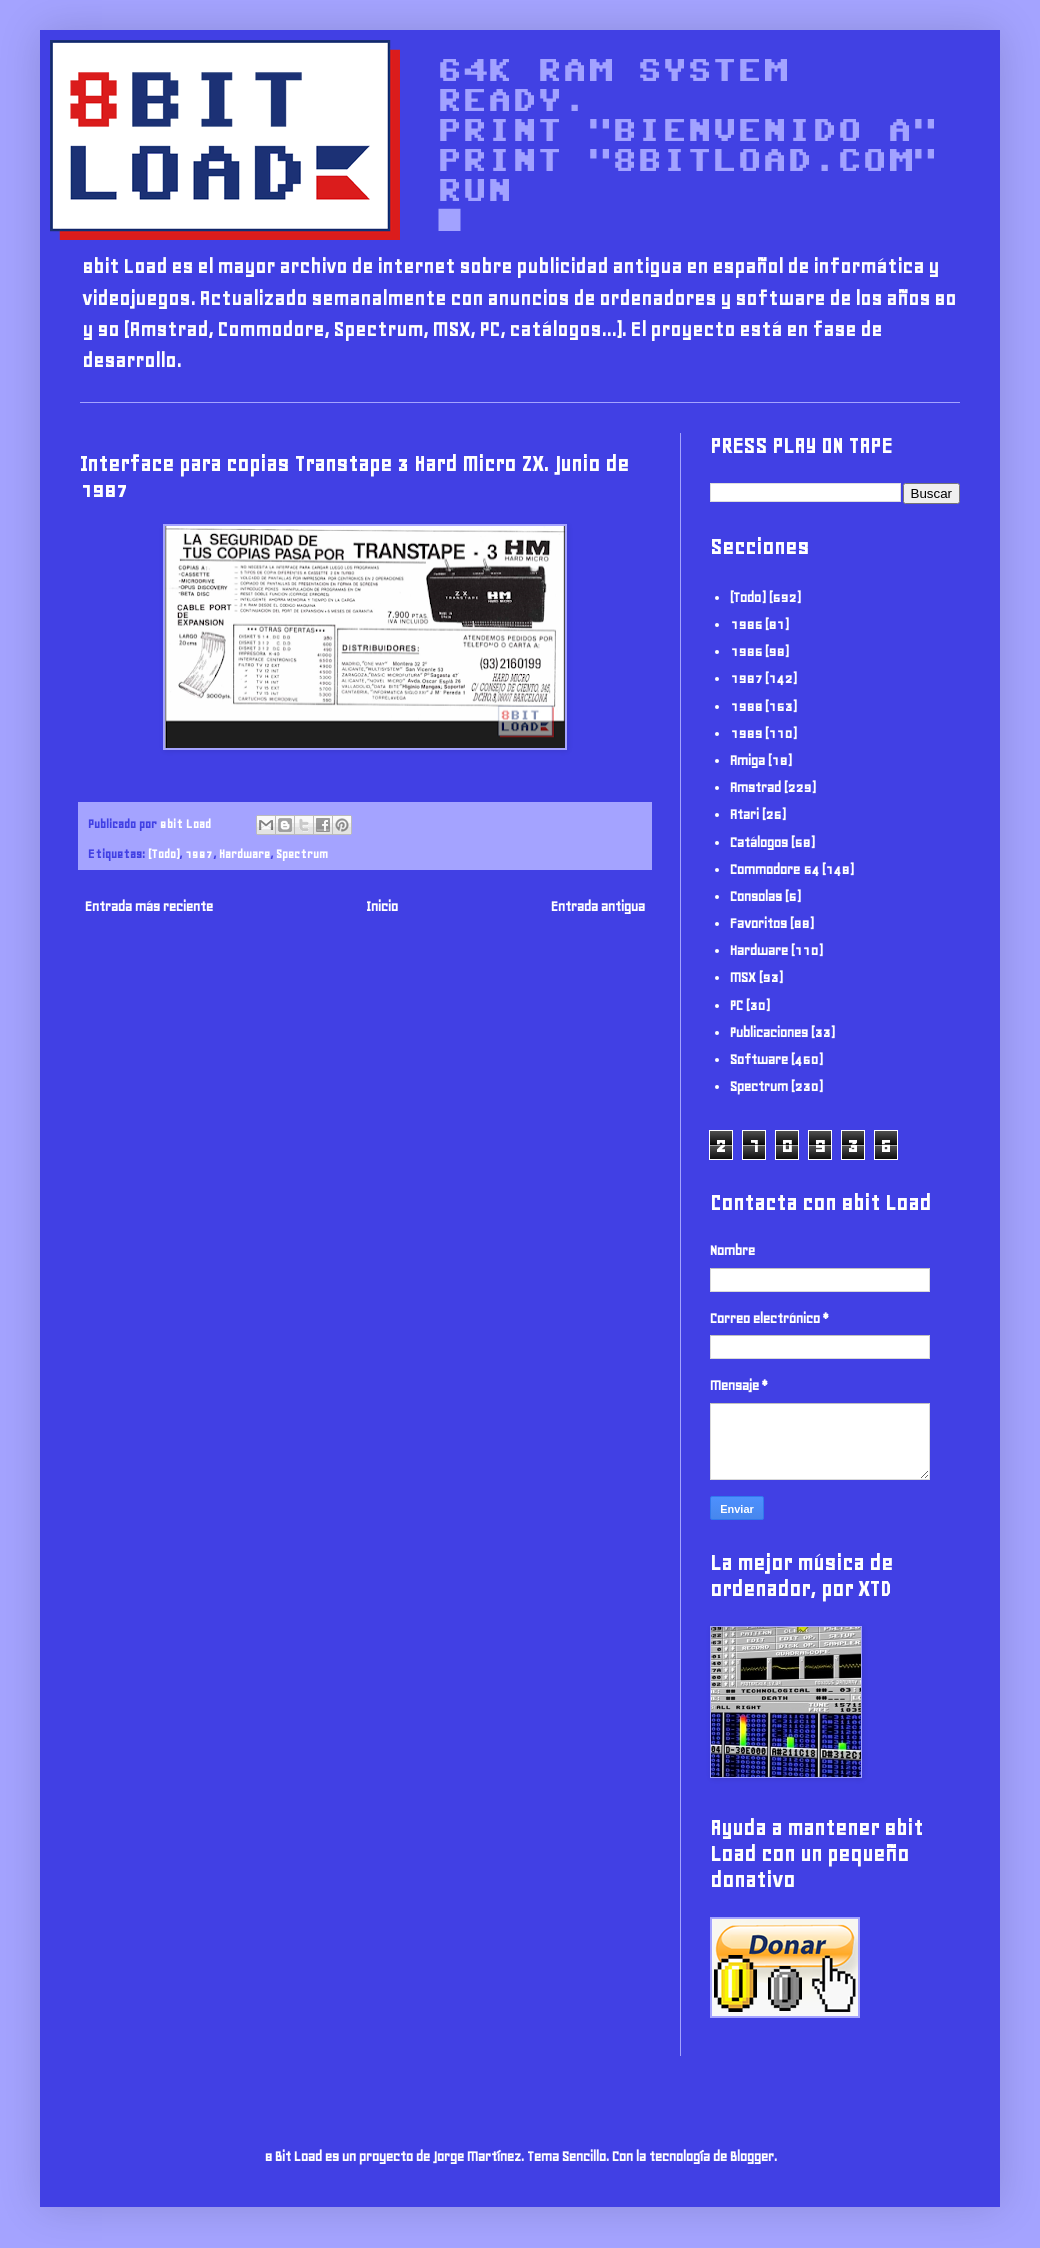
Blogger (752, 2156)
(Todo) (163, 853)
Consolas (756, 896)
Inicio (382, 906)
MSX (743, 977)
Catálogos (759, 842)
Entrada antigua (598, 906)
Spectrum (302, 853)
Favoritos (758, 923)
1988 (746, 706)
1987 (199, 853)
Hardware (244, 853)
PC (736, 1005)
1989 (746, 733)
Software (759, 1059)
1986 (746, 651)
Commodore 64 (774, 869)
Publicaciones (769, 1032)
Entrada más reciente (149, 906)
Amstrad (755, 787)
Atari (744, 814)
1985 (746, 624)
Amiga (747, 760)
